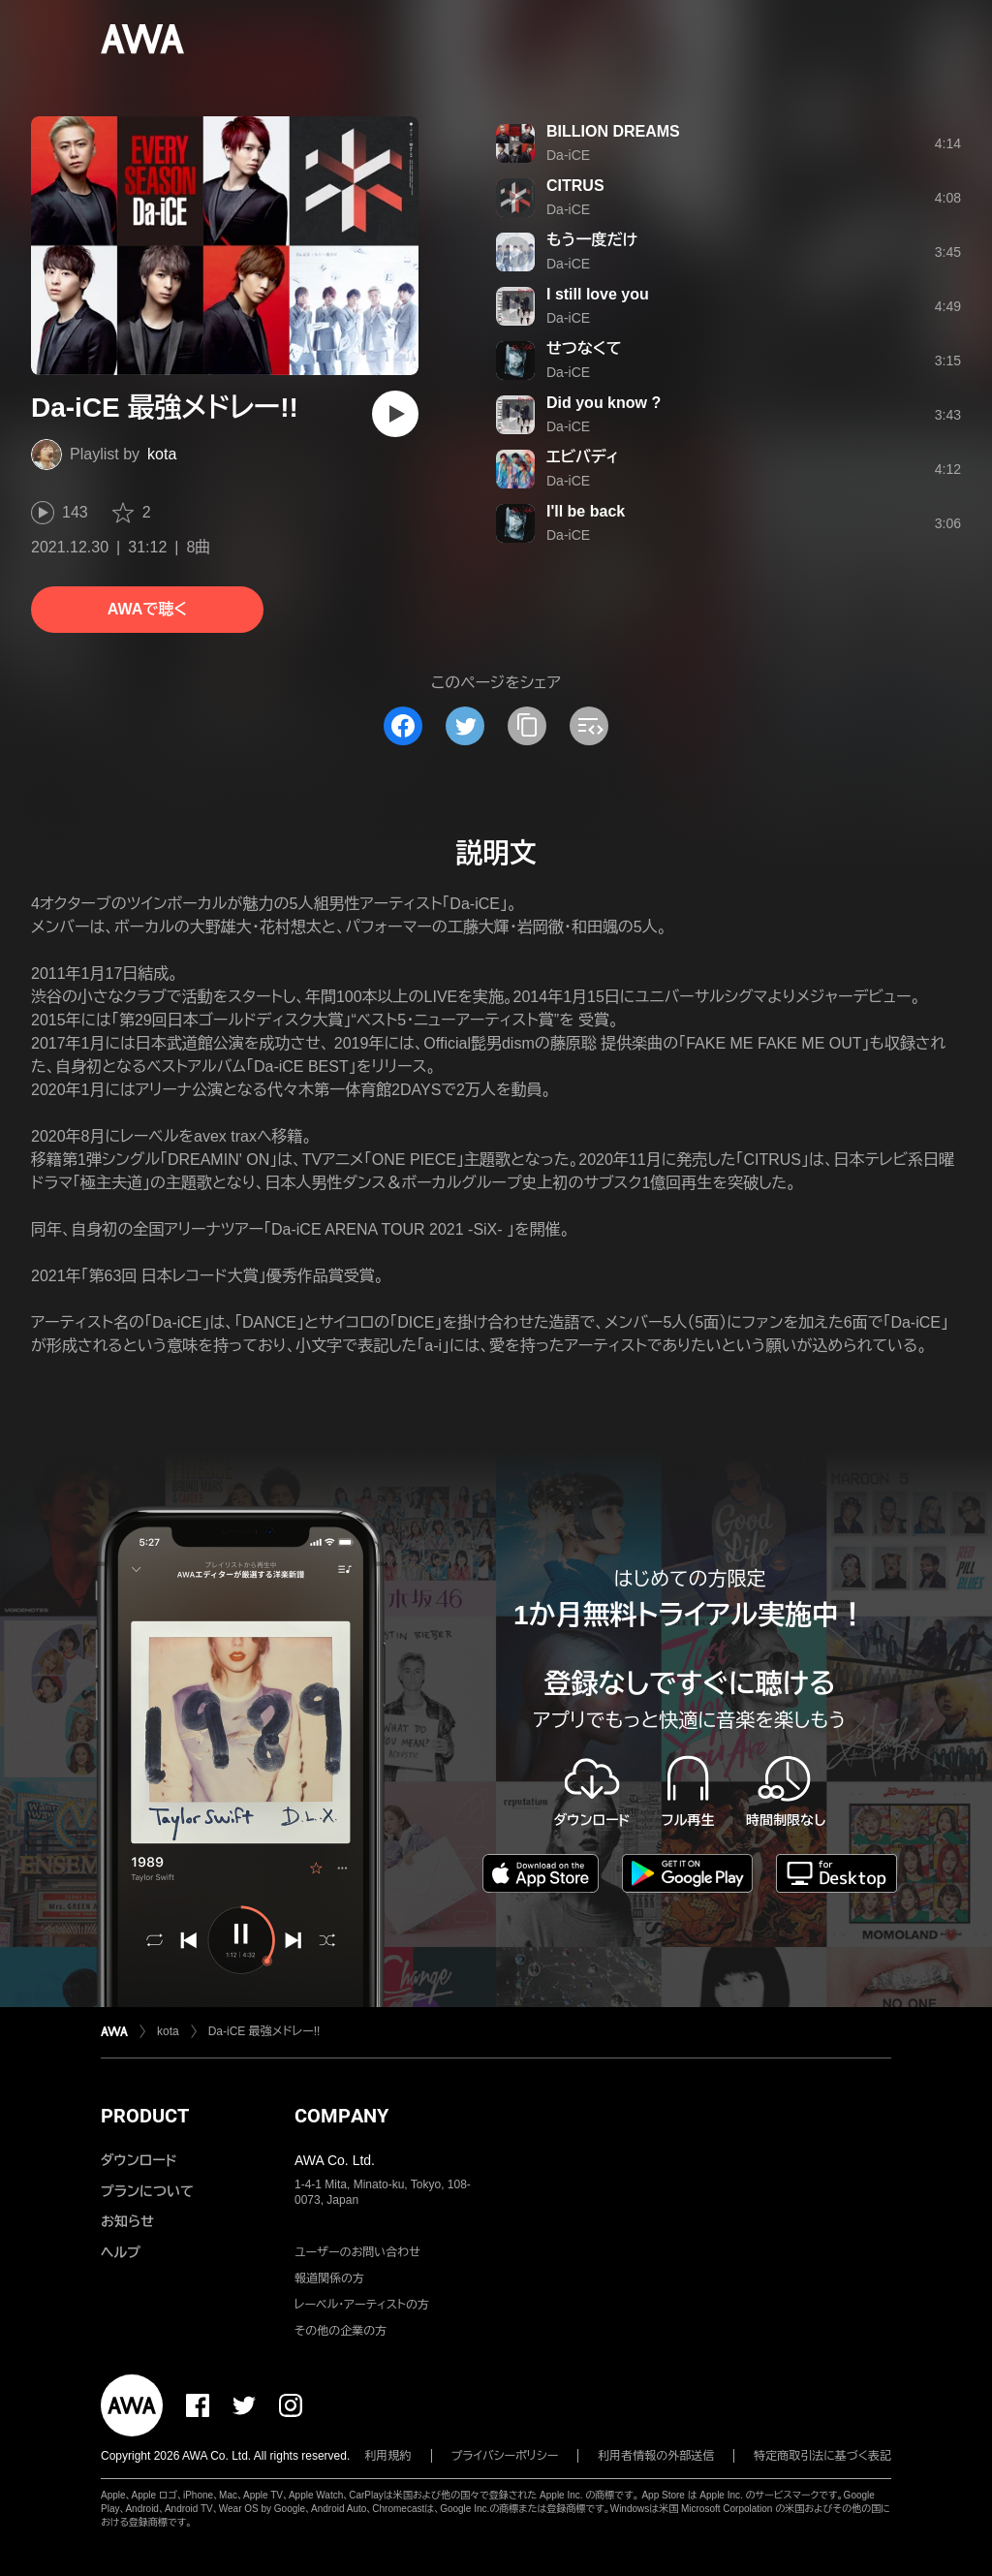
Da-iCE (568, 155)
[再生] (395, 414)
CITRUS (575, 185)
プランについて (147, 2191)
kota (161, 454)
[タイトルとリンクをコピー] (527, 726)
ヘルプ (120, 2252)
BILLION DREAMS (613, 131)
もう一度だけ (591, 240)
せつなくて (584, 348)
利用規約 (388, 2456)
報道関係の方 (329, 2278)
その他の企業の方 (340, 2331)
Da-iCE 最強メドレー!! (264, 2031)
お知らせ (127, 2221)
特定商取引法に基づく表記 (822, 2456)
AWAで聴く (147, 609)
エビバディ (582, 457)
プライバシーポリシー (505, 2456)
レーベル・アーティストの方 (361, 2304)
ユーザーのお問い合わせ (357, 2252)
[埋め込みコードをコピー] (589, 726)
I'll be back (585, 511)
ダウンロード (138, 2160)
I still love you (597, 294)
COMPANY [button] (341, 2115)
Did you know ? (603, 402)
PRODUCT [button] (145, 2115)
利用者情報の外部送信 (656, 2456)
